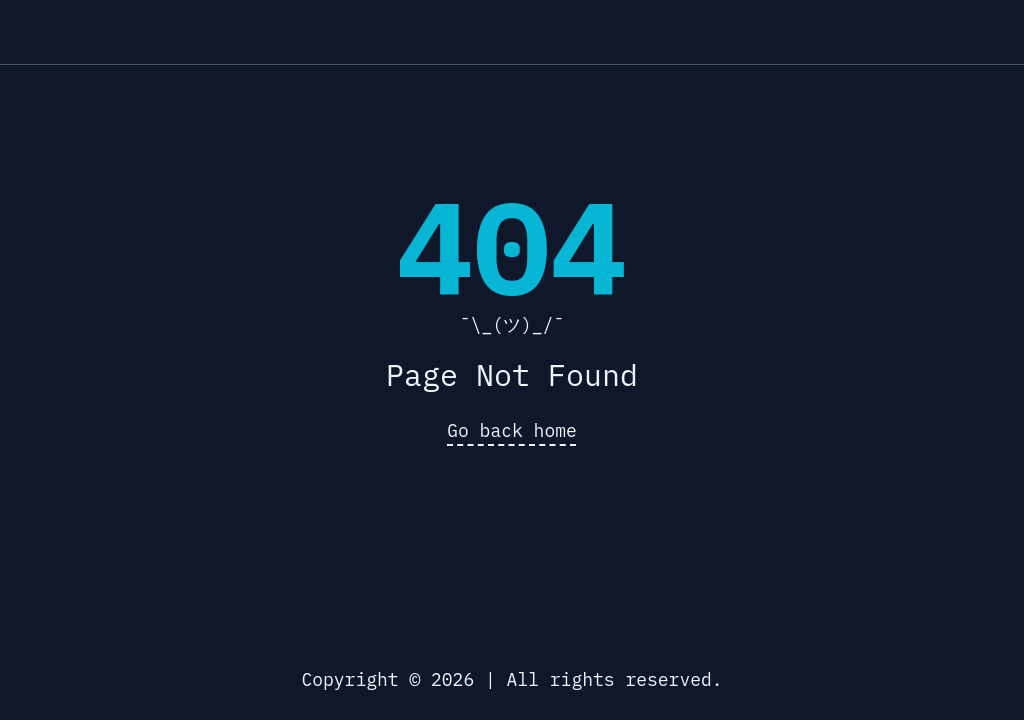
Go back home (512, 430)
